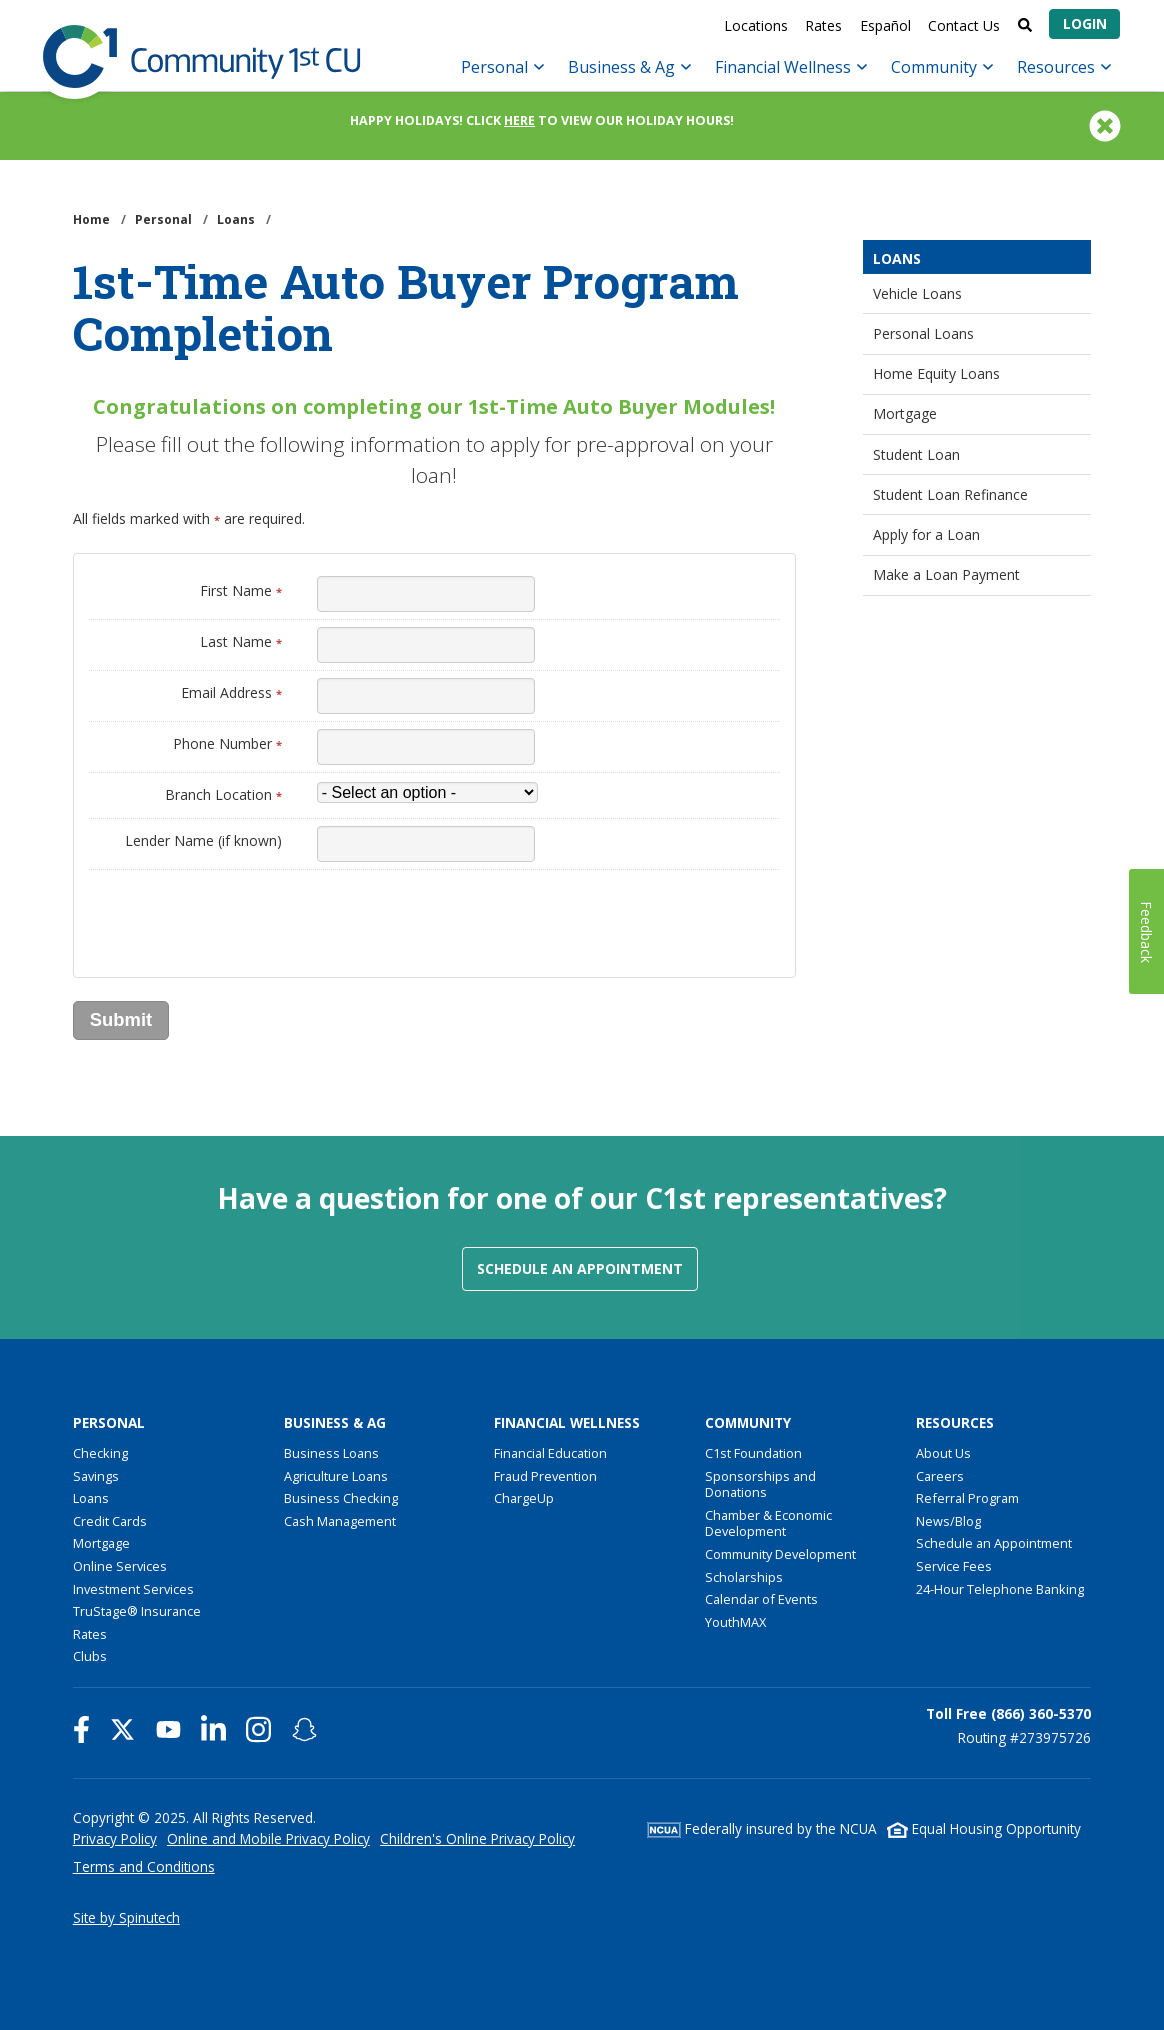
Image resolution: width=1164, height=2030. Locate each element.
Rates (823, 25)
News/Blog (948, 1521)
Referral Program (967, 1498)
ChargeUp (524, 1498)
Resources (1064, 67)
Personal (502, 67)
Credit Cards (110, 1521)
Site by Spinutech (126, 1917)
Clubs (90, 1656)
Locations (756, 25)
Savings (96, 1476)
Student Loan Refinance (950, 494)
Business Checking (341, 1498)
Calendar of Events (761, 1599)
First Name (241, 590)
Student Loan (916, 454)
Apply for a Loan (926, 534)
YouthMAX (735, 1622)
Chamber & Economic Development (768, 1523)
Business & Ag (629, 67)
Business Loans (331, 1453)
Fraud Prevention (545, 1476)
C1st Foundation (753, 1453)
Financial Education (550, 1453)
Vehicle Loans (917, 293)
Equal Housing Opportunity (984, 1828)
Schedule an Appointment (580, 1268)
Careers (940, 1476)
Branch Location (223, 794)
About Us (943, 1453)
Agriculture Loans (336, 1476)
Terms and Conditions (144, 1866)
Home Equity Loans (936, 373)
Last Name (241, 641)
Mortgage (905, 413)
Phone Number (227, 743)
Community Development (780, 1554)
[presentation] (241, 916)
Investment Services (133, 1589)
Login (1085, 23)
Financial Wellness (791, 67)
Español (885, 25)
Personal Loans (923, 333)
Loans (897, 258)
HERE (519, 120)
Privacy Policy (115, 1838)
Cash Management (340, 1521)
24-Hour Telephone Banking (1000, 1589)
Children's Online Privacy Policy (477, 1838)
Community (942, 67)
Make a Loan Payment (946, 574)
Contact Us (964, 25)
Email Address (231, 692)
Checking (100, 1453)
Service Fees (954, 1566)
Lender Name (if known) (203, 840)
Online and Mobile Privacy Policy (268, 1838)
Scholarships (744, 1577)
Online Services (120, 1566)
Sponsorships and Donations (760, 1484)
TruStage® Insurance (137, 1611)
